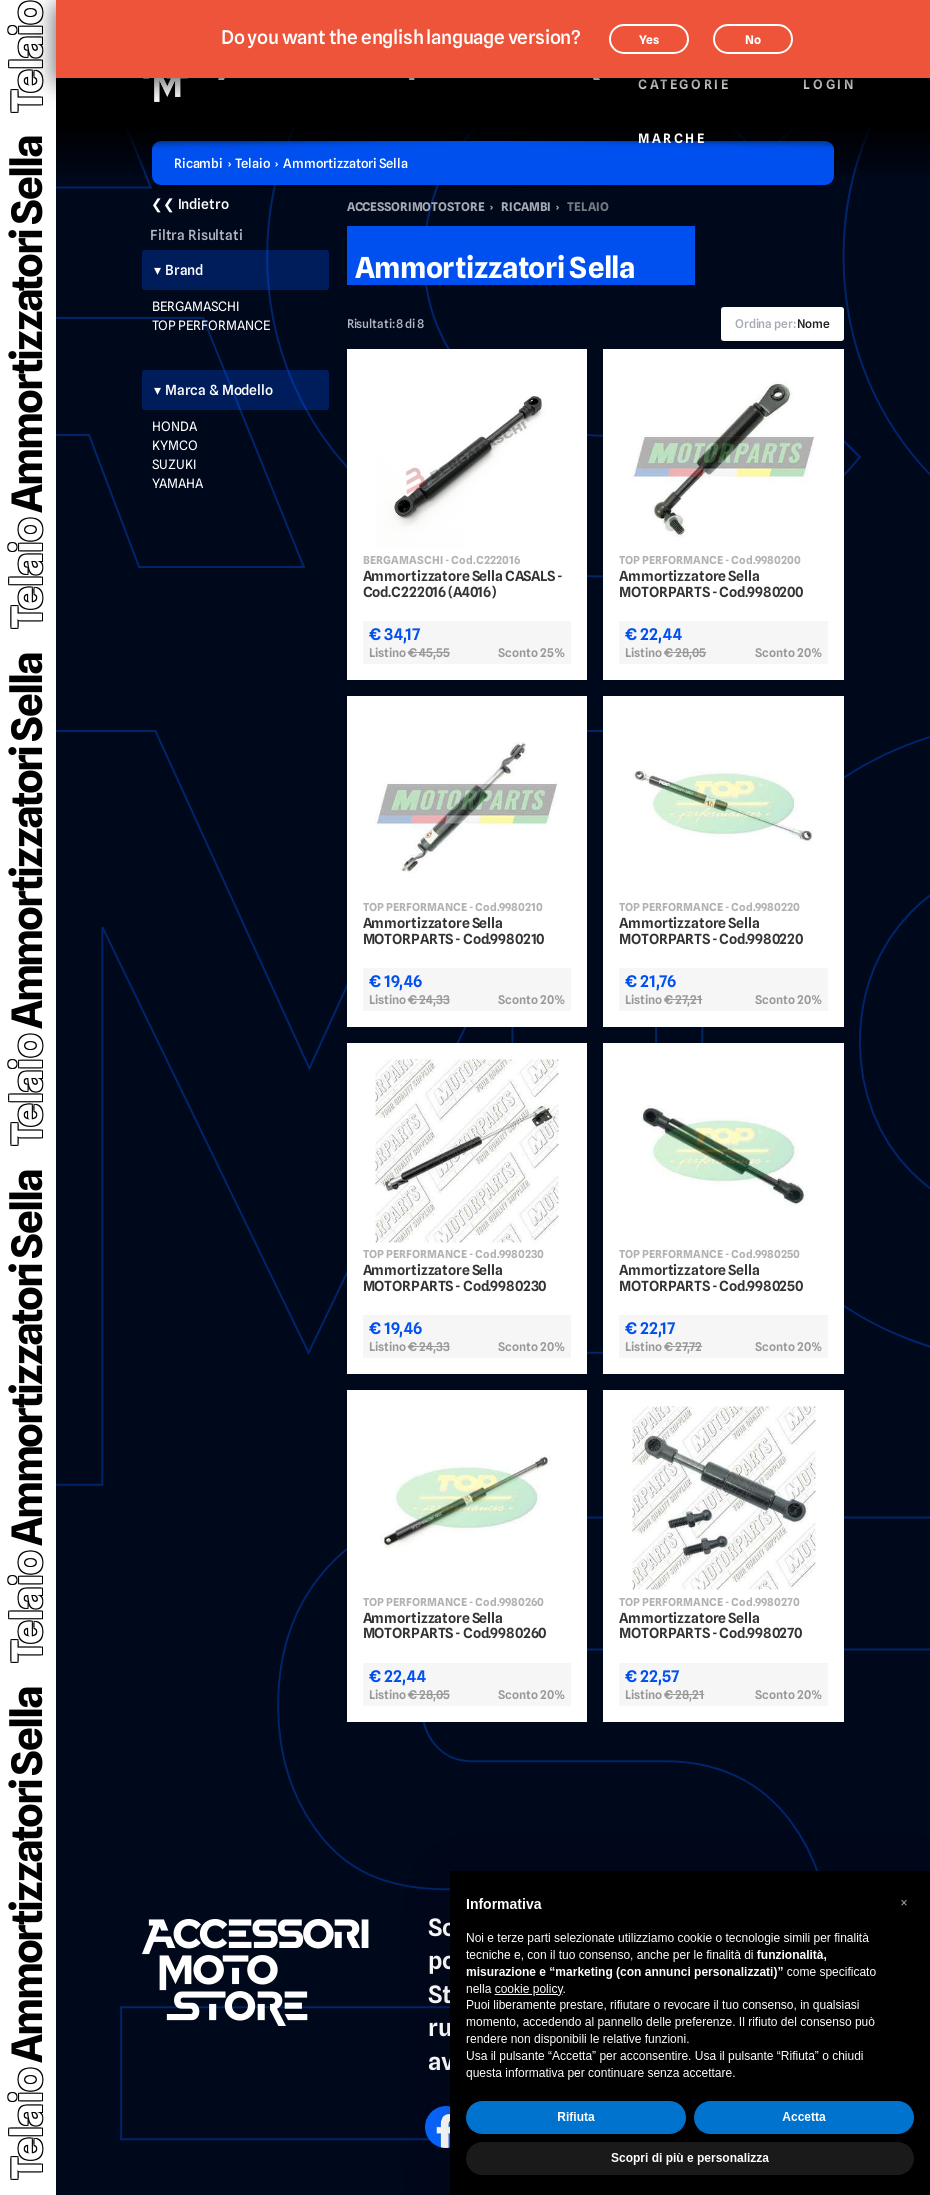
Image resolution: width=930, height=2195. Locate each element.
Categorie (683, 73)
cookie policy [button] (529, 1989)
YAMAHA (177, 483)
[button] (904, 1903)
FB (432, 2113)
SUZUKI (174, 464)
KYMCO (175, 445)
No (753, 39)
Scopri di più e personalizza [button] (690, 2158)
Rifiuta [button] (575, 2117)
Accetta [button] (803, 2117)
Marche (672, 127)
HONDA (174, 426)
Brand (184, 270)
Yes (649, 39)
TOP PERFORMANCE (211, 325)
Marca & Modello (219, 390)
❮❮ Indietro (189, 204)
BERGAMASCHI (195, 306)
